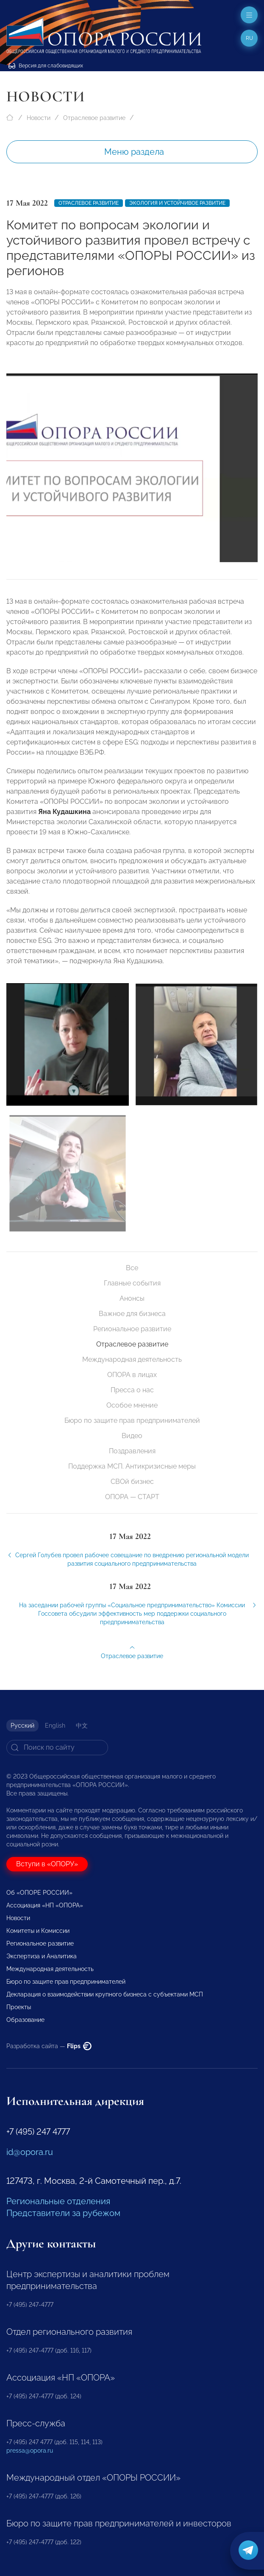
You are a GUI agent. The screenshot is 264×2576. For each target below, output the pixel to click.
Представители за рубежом (63, 2213)
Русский (22, 1725)
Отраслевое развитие (94, 117)
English (55, 1725)
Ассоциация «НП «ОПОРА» (44, 1905)
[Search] (57, 1747)
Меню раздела (134, 152)
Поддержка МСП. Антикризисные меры (132, 1466)
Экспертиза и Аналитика (41, 1956)
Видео (132, 1436)
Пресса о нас (132, 1390)
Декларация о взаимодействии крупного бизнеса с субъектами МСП (104, 1994)
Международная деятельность (132, 1359)
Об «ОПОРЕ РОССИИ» (39, 1892)
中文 (82, 1725)
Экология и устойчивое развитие (177, 203)
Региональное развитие (132, 1329)
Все (132, 1268)
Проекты (18, 2007)
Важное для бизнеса (132, 1314)
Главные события (132, 1283)
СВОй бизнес (132, 1482)
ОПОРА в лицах (132, 1375)
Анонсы (132, 1298)
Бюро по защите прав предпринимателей (132, 1420)
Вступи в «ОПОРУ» (47, 1864)
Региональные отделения (58, 2201)
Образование (25, 2019)
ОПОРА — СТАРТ (132, 1497)
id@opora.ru (29, 2152)
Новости (38, 117)
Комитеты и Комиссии (37, 1930)
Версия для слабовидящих (45, 66)
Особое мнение (132, 1405)
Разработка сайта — (49, 2046)
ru (249, 38)
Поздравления (132, 1451)
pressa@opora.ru (29, 2450)
